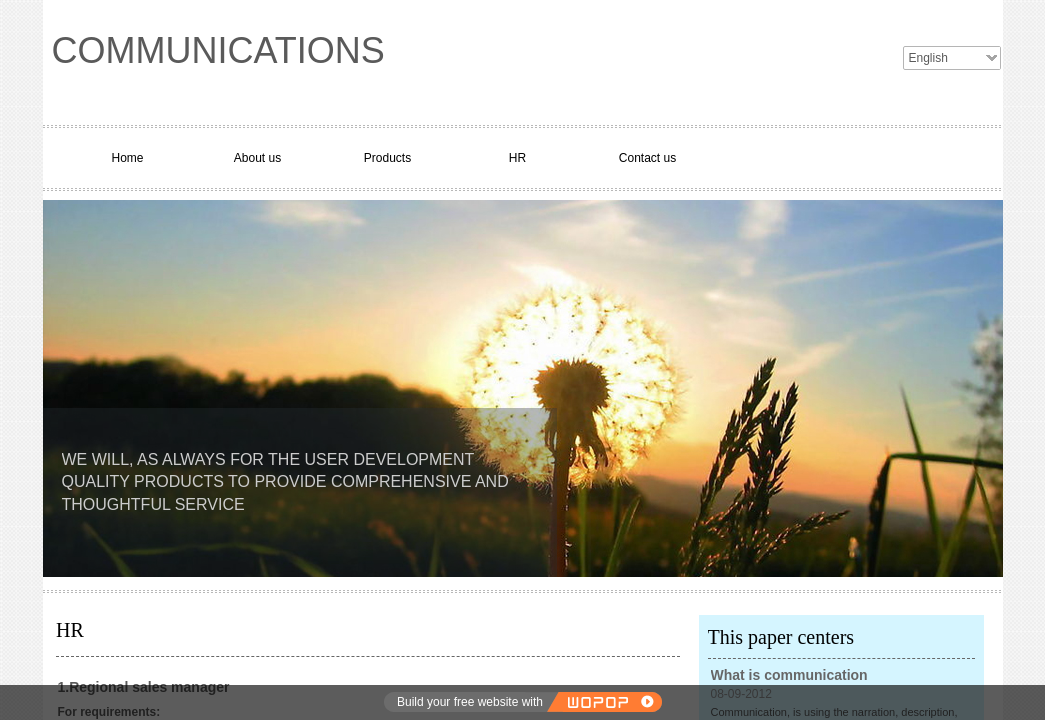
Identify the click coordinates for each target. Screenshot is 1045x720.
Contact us (647, 158)
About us (257, 158)
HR (517, 158)
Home (127, 158)
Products (387, 158)
